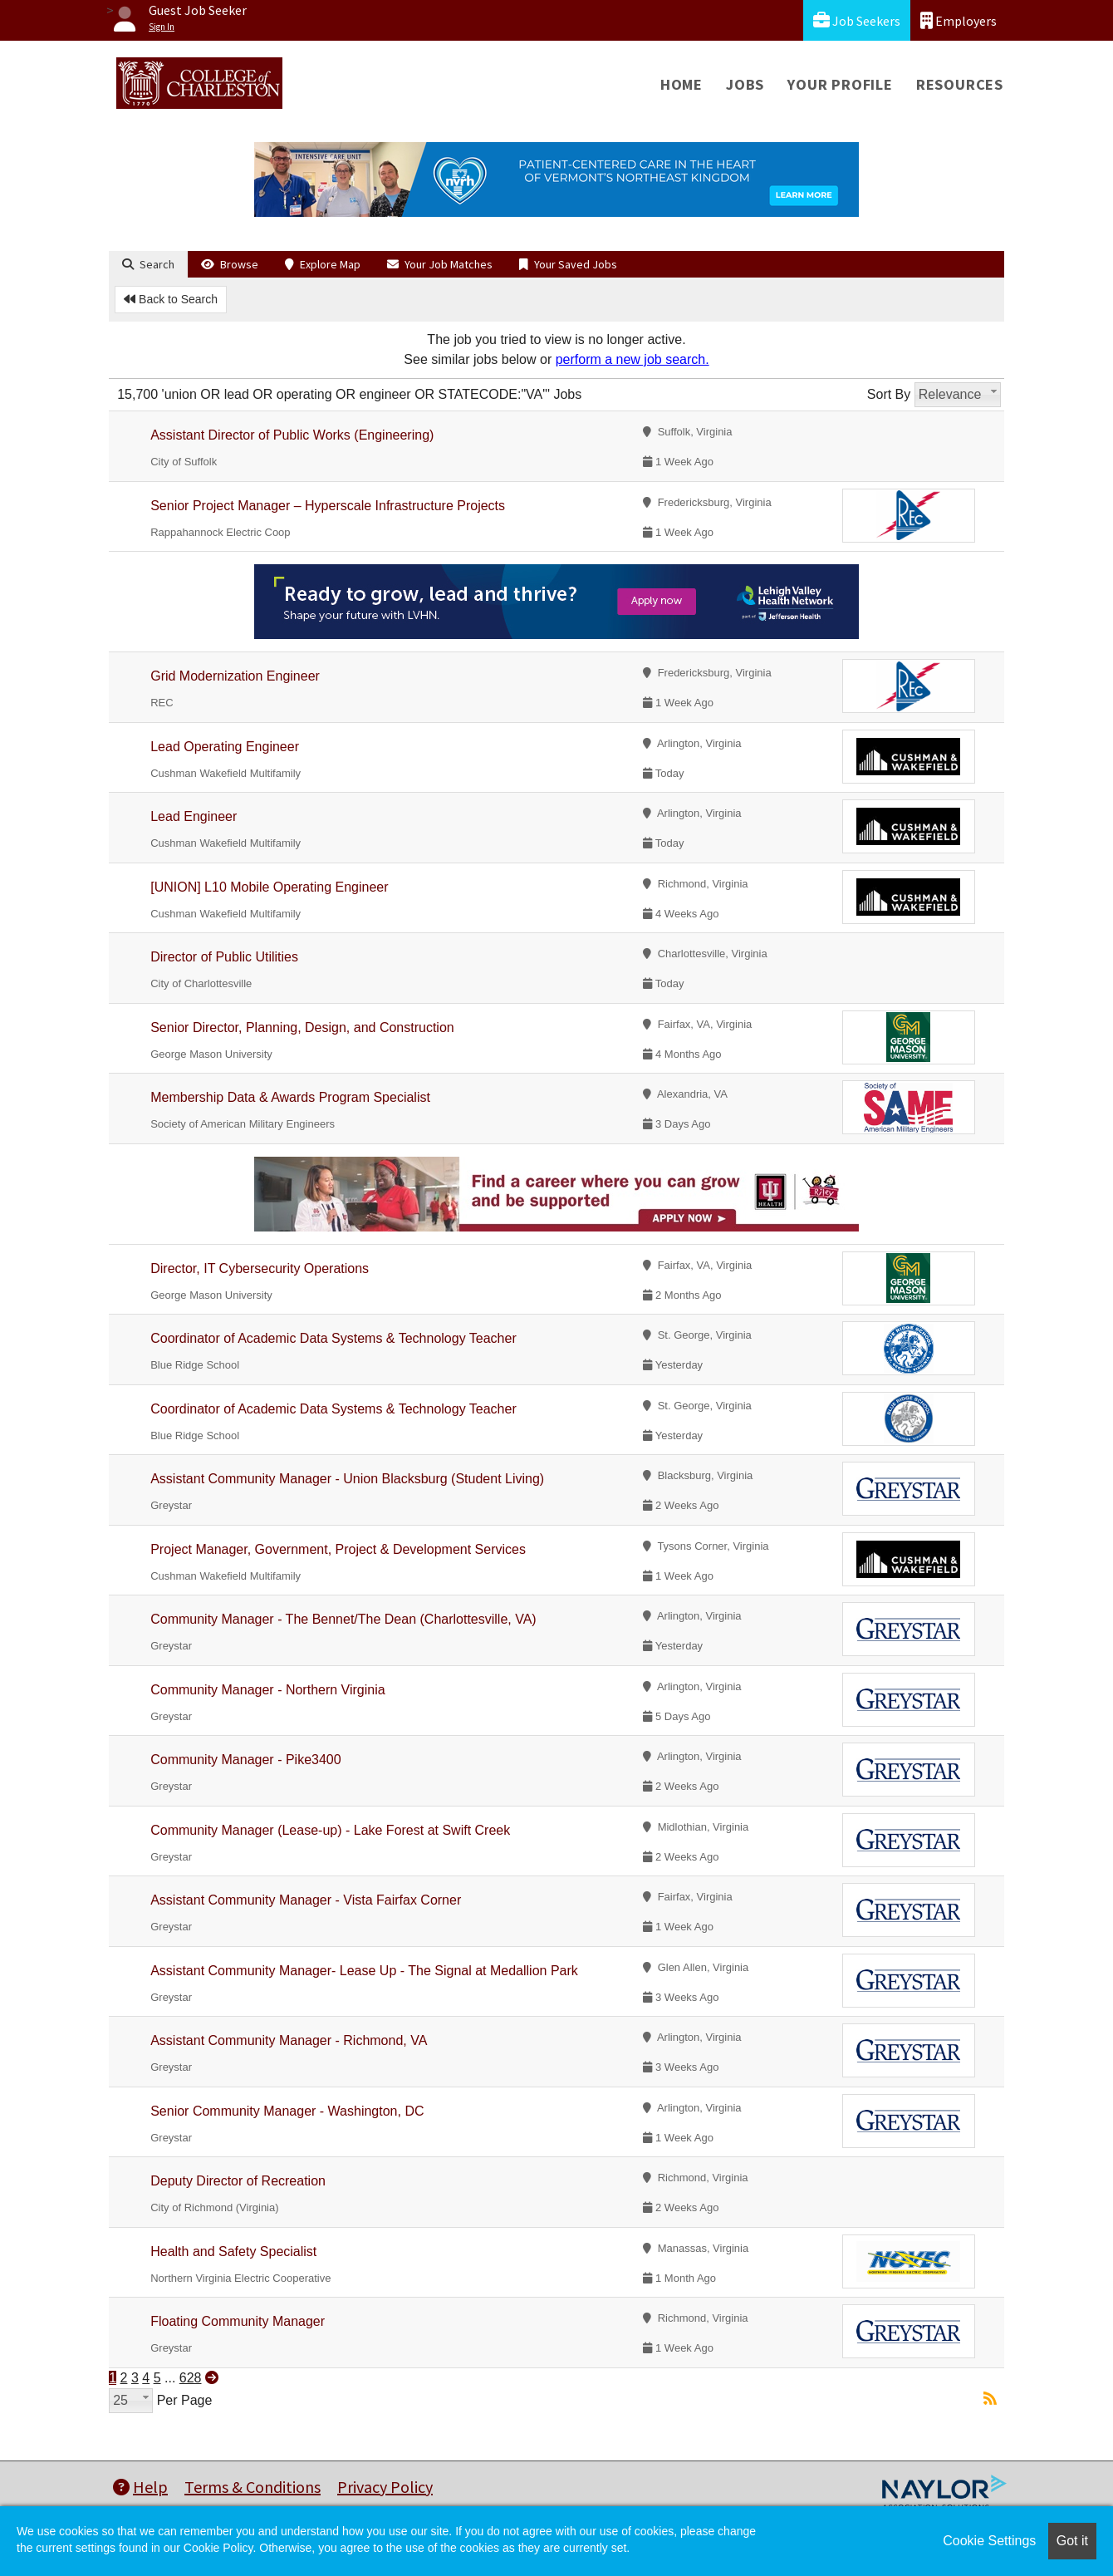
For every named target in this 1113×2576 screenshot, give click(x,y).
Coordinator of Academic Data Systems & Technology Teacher (333, 1338)
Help (140, 2486)
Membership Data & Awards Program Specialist (290, 1097)
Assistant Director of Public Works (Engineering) (292, 435)
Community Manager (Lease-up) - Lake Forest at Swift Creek (330, 1830)
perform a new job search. (632, 359)
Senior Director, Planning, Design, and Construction (302, 1027)
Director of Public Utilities (224, 957)
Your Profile (840, 84)
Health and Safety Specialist (233, 2251)
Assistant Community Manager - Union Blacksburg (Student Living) (347, 1479)
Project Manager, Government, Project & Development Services (338, 1549)
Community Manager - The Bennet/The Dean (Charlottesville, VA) (343, 1619)
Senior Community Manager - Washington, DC (287, 2111)
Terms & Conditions (252, 2486)
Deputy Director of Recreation (238, 2181)
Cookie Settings (989, 2541)
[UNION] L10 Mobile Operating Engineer (269, 887)
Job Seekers (856, 20)
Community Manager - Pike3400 (245, 1760)
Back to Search (171, 299)
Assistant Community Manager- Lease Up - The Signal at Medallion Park (364, 1971)
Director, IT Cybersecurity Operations (259, 1268)
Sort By (888, 394)
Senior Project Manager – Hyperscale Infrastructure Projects (327, 506)
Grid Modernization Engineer (235, 676)
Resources (959, 84)
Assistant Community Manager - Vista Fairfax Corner (305, 1900)
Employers (958, 20)
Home (681, 84)
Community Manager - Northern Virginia (267, 1690)
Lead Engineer (193, 816)
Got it (1072, 2541)
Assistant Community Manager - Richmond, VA (288, 2040)
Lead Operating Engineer (224, 747)
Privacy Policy (385, 2486)
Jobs (745, 84)
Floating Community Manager (237, 2321)
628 (190, 2378)
